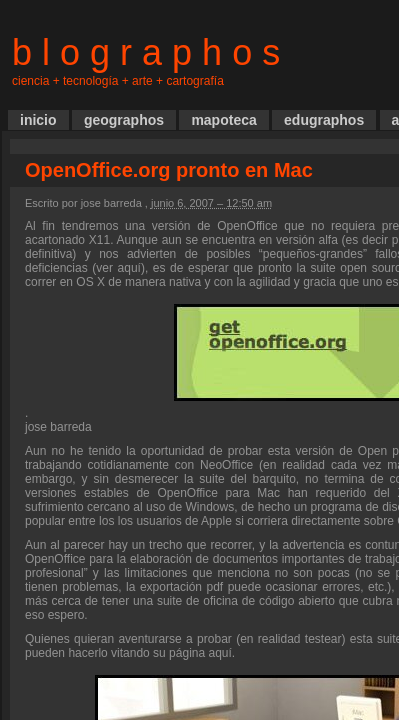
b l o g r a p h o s (146, 52)
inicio (38, 120)
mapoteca (223, 120)
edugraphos (324, 120)
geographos (124, 120)
